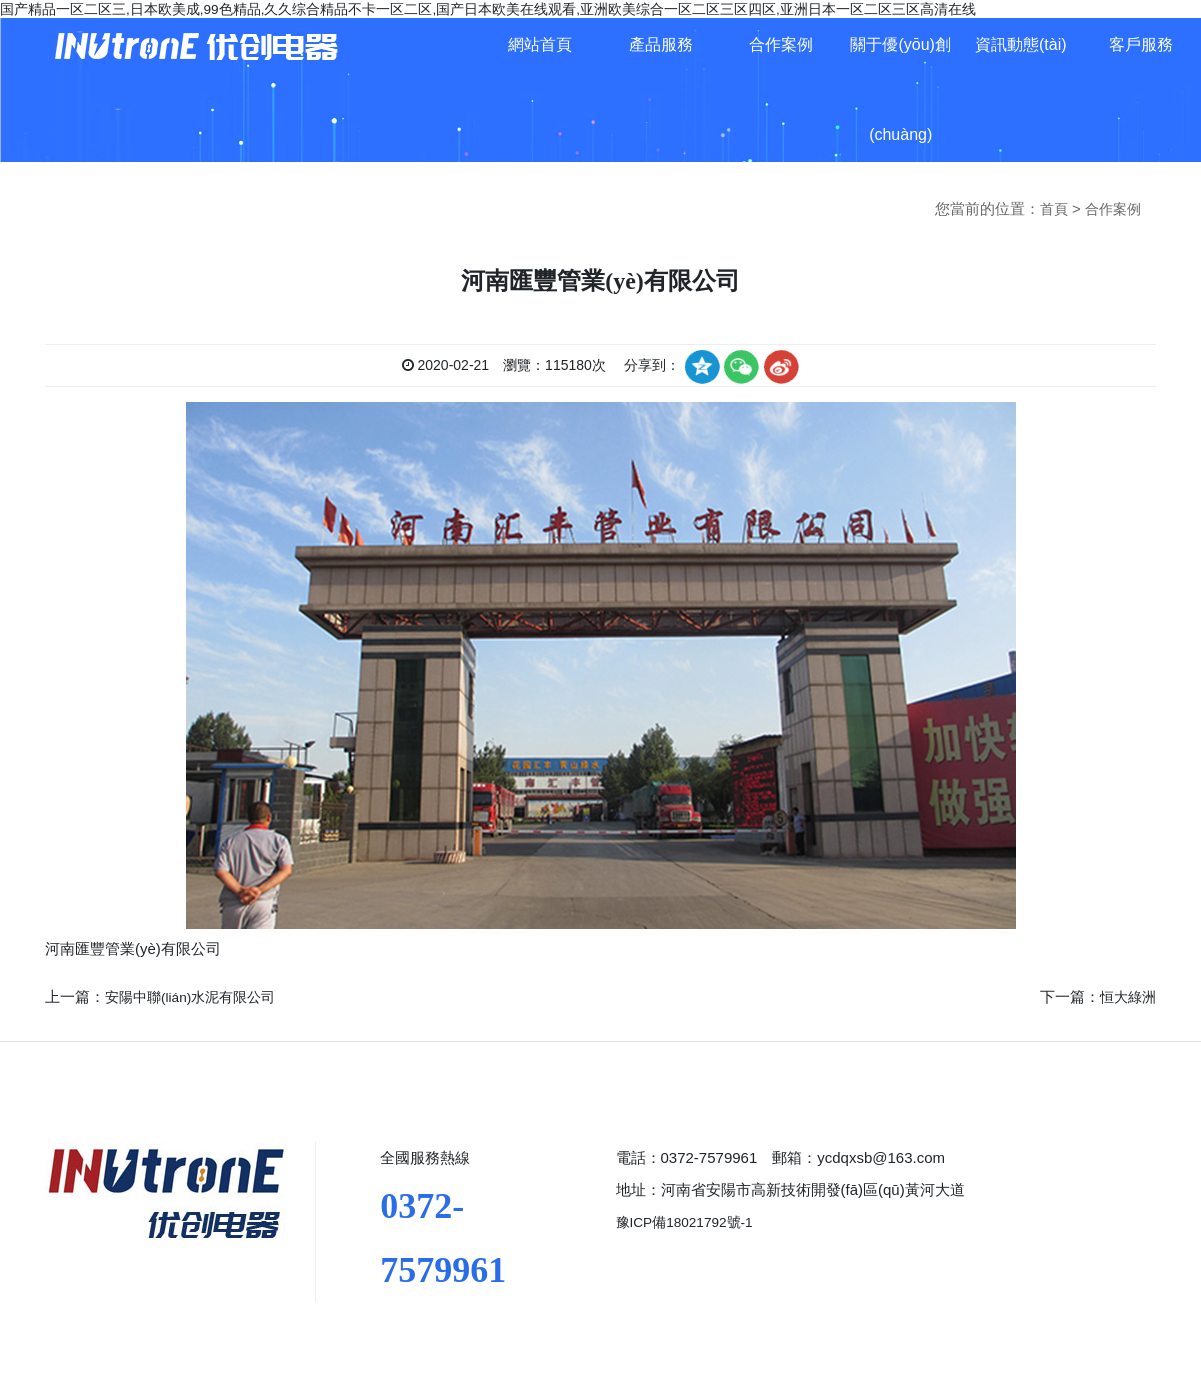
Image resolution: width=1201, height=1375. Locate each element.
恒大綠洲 (1126, 994)
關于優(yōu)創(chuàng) (900, 89)
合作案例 (781, 44)
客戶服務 (1141, 44)
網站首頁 (540, 44)
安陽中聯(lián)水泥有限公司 (196, 994)
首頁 (1049, 208)
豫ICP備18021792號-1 (691, 1219)
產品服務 (661, 44)
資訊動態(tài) (1021, 44)
